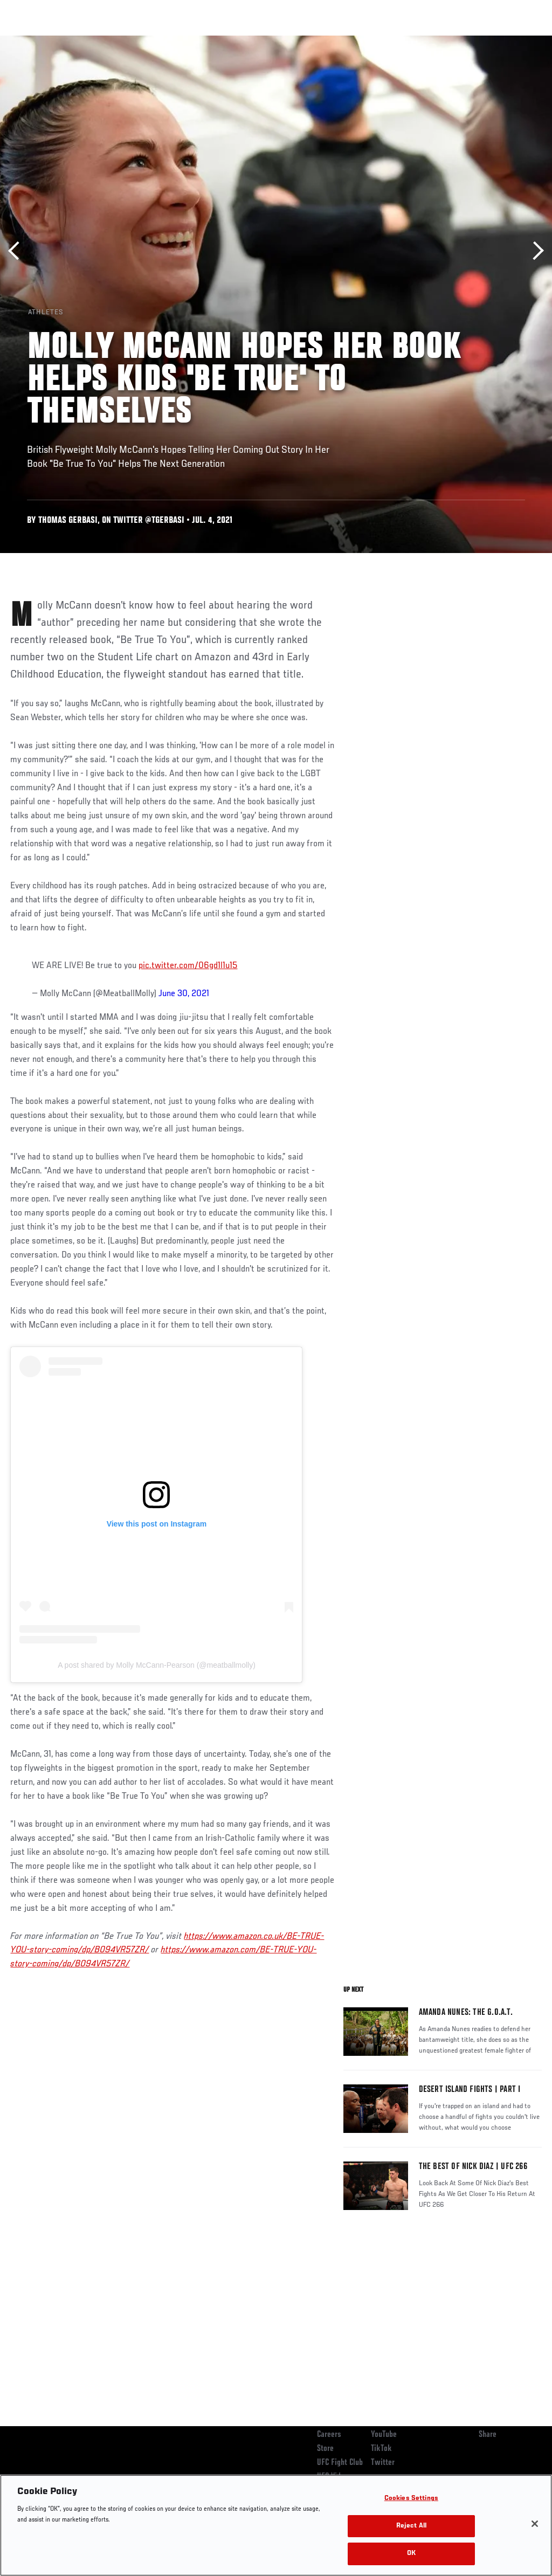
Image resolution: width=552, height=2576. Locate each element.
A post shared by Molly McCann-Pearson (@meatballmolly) (157, 1665)
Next (534, 250)
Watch (387, 41)
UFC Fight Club (340, 2463)
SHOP (487, 41)
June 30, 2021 (183, 994)
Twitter (383, 2463)
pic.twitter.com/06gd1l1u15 (188, 966)
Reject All (411, 2526)
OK (411, 2553)
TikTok (381, 2449)
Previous (17, 250)
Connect (344, 41)
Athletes (123, 41)
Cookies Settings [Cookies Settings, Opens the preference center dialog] (411, 2498)
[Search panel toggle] (517, 41)
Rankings (75, 41)
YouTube (384, 2435)
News (165, 41)
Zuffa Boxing (439, 41)
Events (29, 41)
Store (325, 2449)
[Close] (535, 2524)
